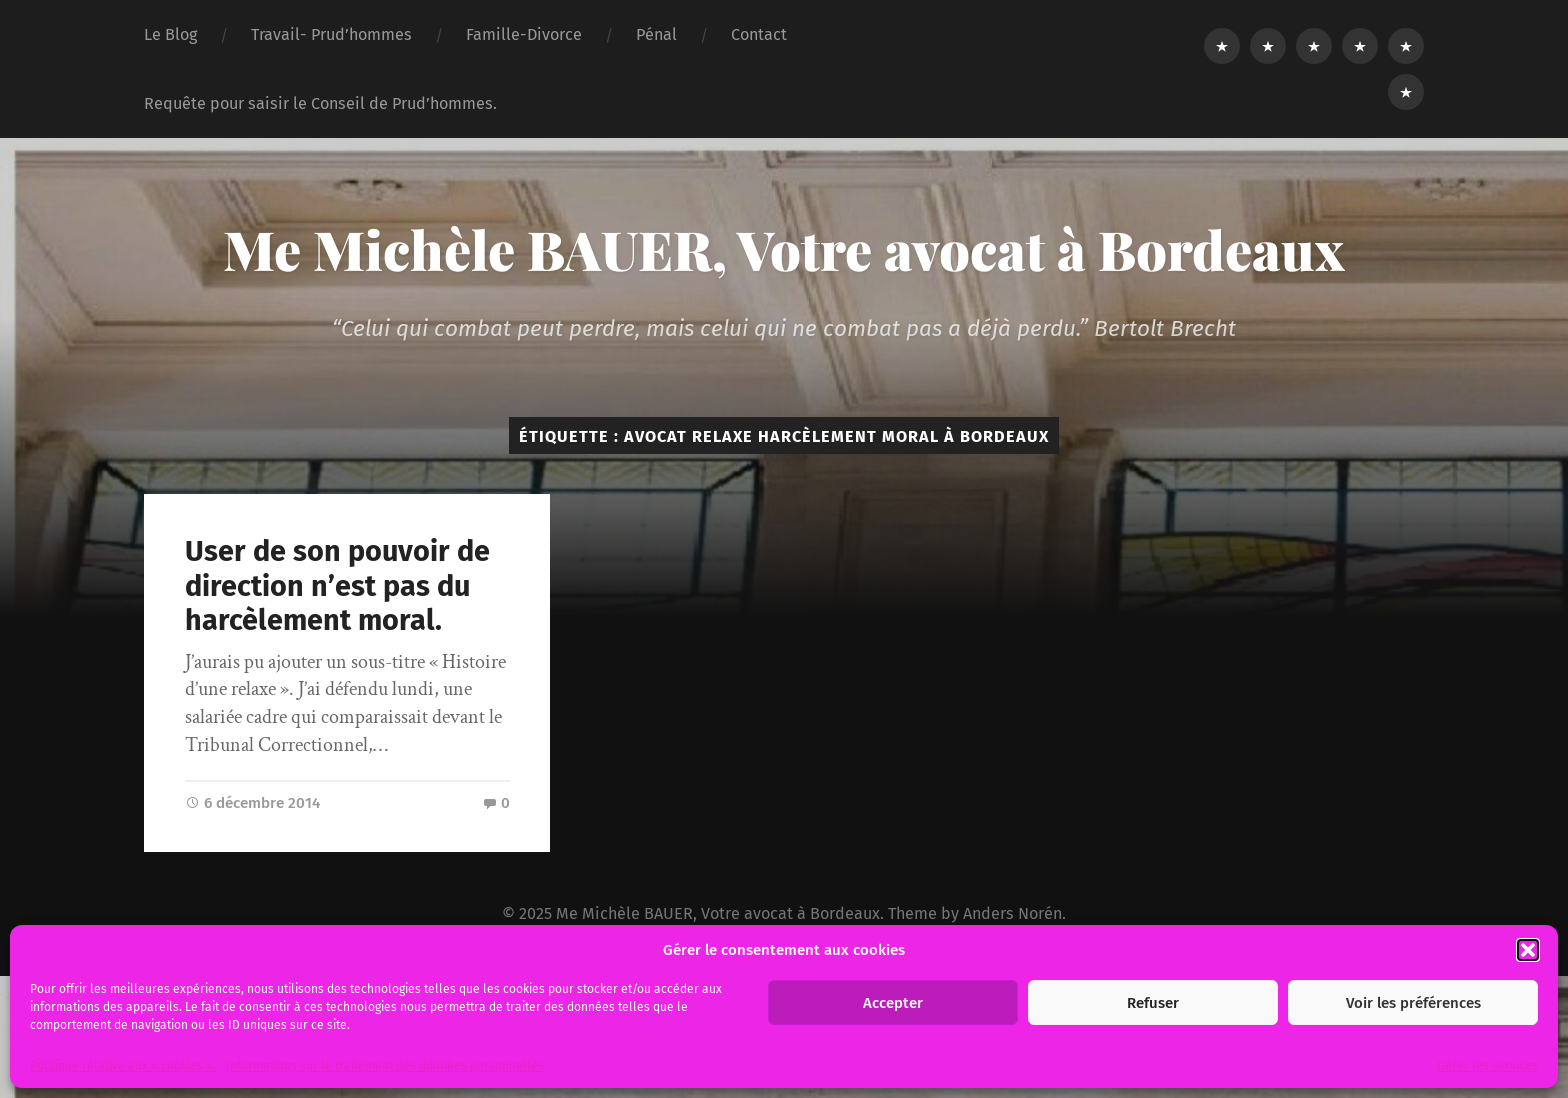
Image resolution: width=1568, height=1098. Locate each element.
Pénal (656, 34)
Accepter (893, 1003)
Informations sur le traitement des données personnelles (385, 1066)
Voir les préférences (1413, 1003)
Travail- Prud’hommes (331, 34)
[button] (1528, 950)
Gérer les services (1487, 1066)
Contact (759, 34)
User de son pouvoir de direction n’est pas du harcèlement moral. (337, 586)
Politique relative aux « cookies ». (123, 1066)
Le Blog (170, 34)
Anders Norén (1012, 913)
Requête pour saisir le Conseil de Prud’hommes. (320, 103)
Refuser (1153, 1003)
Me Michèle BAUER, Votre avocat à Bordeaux (784, 249)
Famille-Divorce (524, 34)
